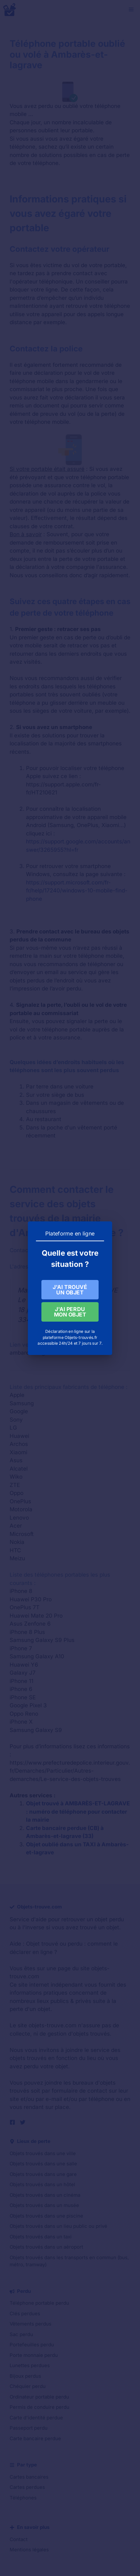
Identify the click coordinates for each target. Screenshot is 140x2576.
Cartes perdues (27, 2487)
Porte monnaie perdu (34, 2355)
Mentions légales (29, 2550)
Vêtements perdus (30, 2324)
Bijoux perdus (25, 2376)
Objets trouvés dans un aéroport (46, 2247)
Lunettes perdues (30, 2365)
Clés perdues (25, 2313)
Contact (19, 2539)
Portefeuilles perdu (32, 2345)
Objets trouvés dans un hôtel (42, 2184)
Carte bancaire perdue (35, 2438)
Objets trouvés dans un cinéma (45, 2195)
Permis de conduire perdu (39, 2407)
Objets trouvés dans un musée (44, 2205)
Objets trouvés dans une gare (43, 2174)
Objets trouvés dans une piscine (46, 2216)
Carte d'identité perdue (36, 2418)
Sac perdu (21, 2334)
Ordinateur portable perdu (39, 2397)
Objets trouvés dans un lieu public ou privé (58, 2226)
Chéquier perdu (28, 2386)
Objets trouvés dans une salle (43, 2164)
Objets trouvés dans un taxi (41, 2237)
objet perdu (109, 1919)
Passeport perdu (29, 2428)
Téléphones (23, 2498)
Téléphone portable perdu (39, 2303)
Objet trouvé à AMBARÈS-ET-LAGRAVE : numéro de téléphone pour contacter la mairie (78, 1811)
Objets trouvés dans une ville (43, 2153)
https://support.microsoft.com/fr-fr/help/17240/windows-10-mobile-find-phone (76, 890)
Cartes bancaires (29, 2477)
